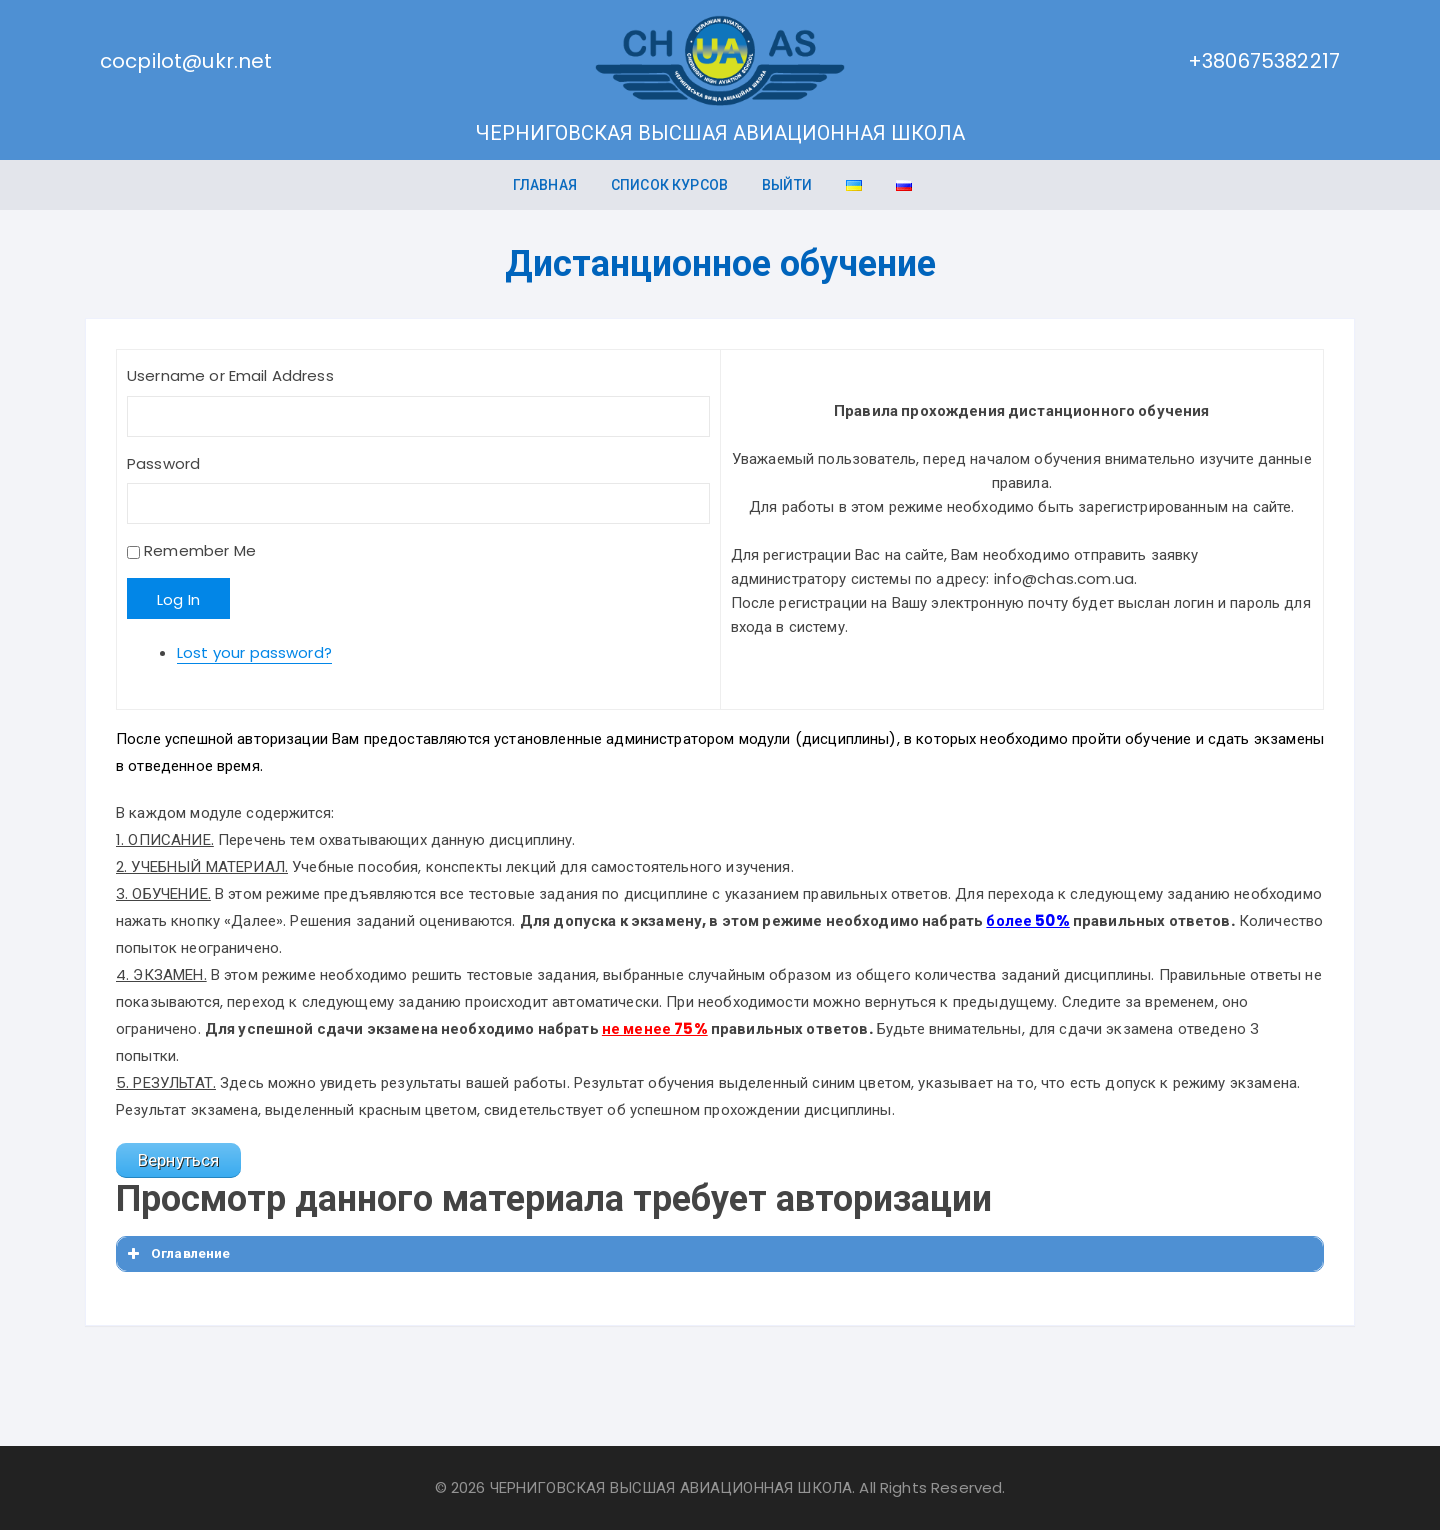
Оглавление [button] (177, 1254)
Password (163, 463)
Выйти (787, 185)
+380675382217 (1264, 61)
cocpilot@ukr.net (186, 61)
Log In (178, 599)
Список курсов (669, 185)
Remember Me (200, 550)
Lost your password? (254, 652)
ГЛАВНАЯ (545, 185)
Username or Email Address (230, 375)
